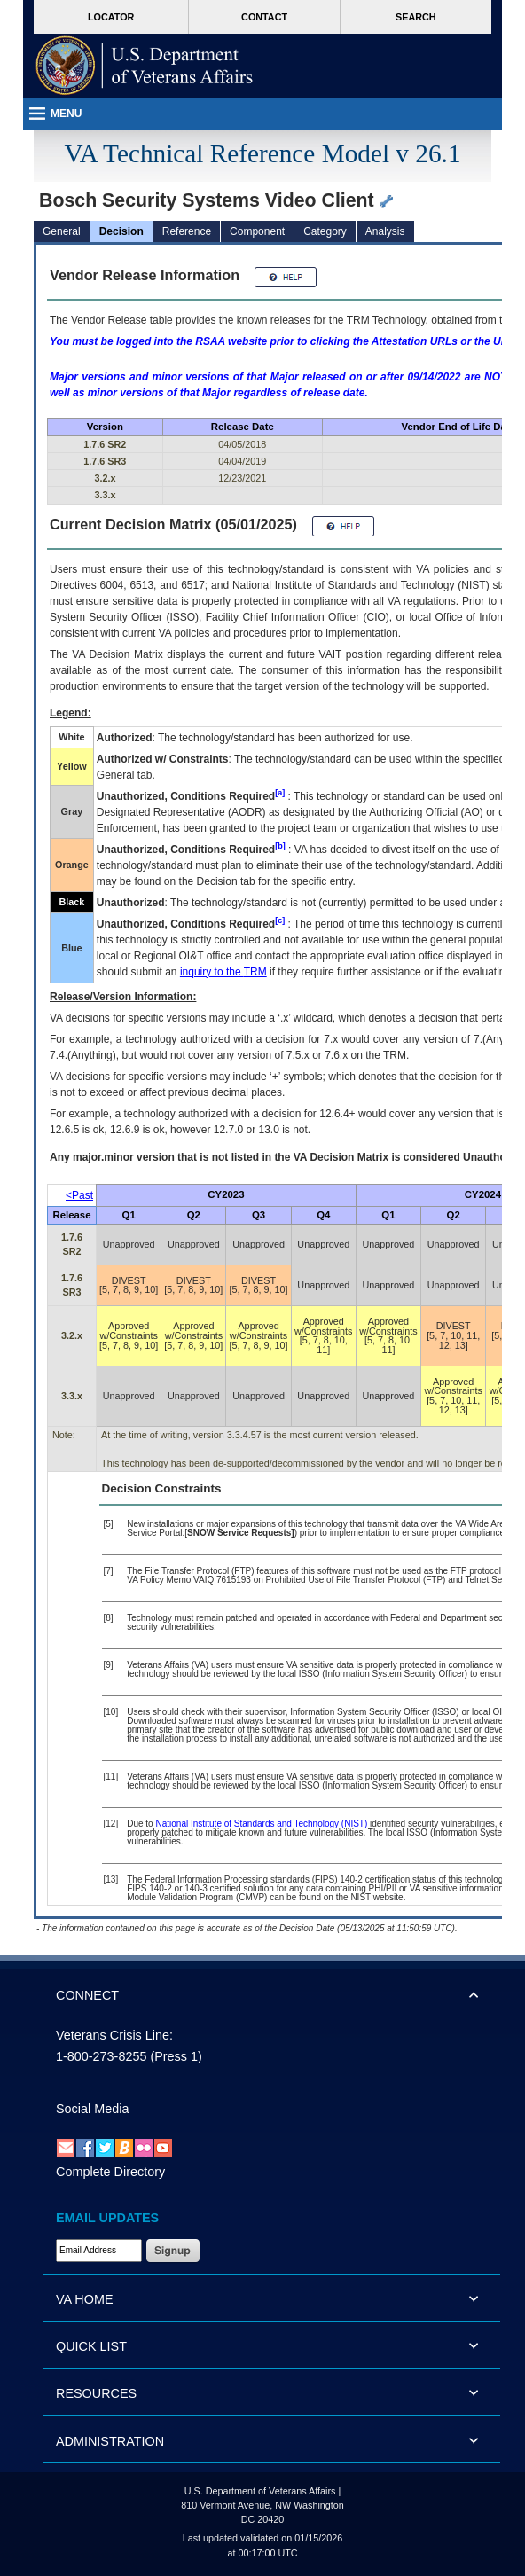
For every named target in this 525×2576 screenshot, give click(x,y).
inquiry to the (223, 972)
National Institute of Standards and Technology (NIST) (261, 1823)
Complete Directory (110, 2172)
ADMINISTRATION (110, 2441)
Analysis (385, 231)
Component (257, 231)
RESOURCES (96, 2393)
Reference (186, 231)
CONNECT (87, 1995)
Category (325, 231)
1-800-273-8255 (101, 2056)
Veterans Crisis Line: (114, 2035)
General (62, 231)
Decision (121, 231)
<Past (79, 1195)
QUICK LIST (91, 2346)
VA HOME (85, 2299)
